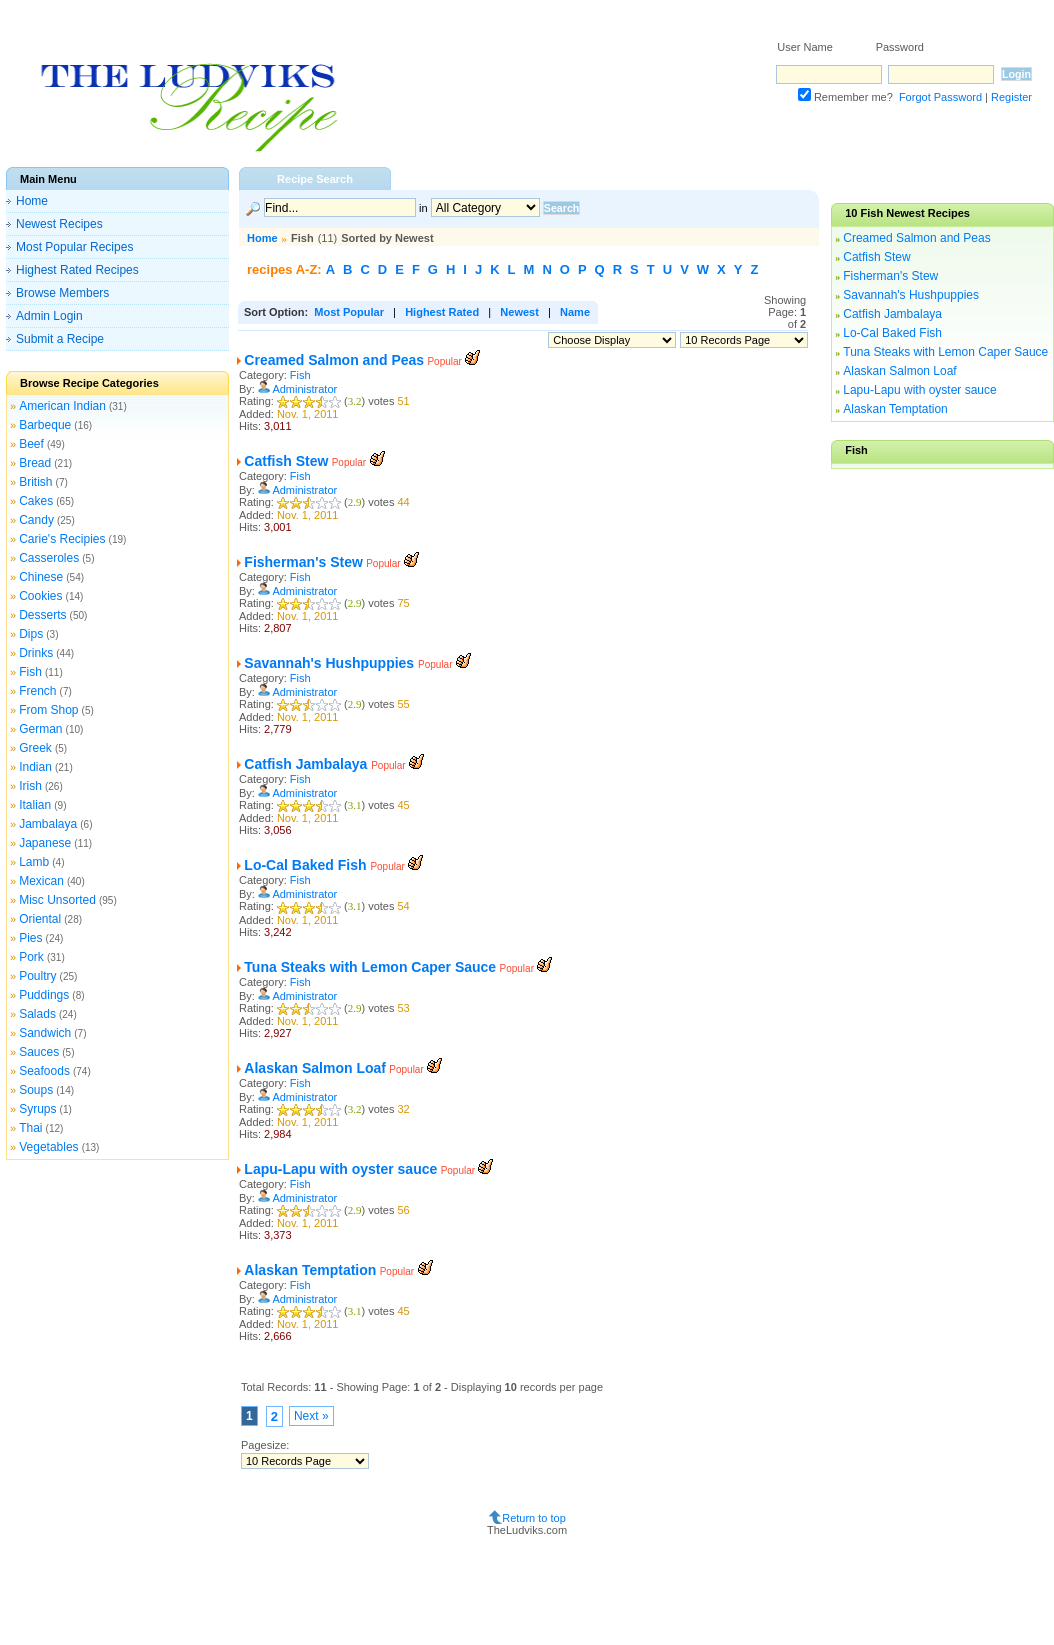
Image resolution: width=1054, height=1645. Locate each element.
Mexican (41, 881)
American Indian (62, 406)
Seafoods (44, 1071)
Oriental (40, 919)
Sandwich (45, 1033)
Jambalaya (48, 824)
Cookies (40, 596)
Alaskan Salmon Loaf (315, 1068)
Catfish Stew (286, 461)
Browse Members (62, 293)
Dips (31, 634)
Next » (311, 1416)
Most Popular (349, 312)
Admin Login (49, 316)
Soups (36, 1090)
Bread (35, 463)
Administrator (304, 389)
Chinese (41, 577)
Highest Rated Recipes (77, 270)
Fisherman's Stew (303, 562)
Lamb (34, 862)
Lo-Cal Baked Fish (307, 865)
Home (32, 201)
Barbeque (45, 425)
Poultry (37, 976)
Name (575, 312)
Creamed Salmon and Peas (334, 360)
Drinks (36, 653)
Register (1011, 97)
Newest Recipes (59, 224)
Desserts (42, 615)
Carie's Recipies (62, 539)
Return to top (534, 1518)
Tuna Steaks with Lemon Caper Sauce (370, 967)
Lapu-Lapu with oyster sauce (340, 1169)
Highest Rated (442, 312)
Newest (519, 312)
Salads (37, 1014)
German (40, 729)
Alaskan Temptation (310, 1270)
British (35, 482)
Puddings (44, 995)
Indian (35, 767)
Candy (36, 520)
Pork (31, 957)
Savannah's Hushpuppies (331, 663)
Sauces (39, 1052)
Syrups (37, 1109)
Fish (30, 672)
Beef (31, 444)
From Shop (48, 710)
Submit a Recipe (60, 339)
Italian (35, 805)
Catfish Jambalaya (307, 764)
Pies (30, 938)
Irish (30, 786)
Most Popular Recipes (74, 247)
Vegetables (48, 1147)
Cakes (36, 501)
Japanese (45, 843)
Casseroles (49, 558)
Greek (35, 748)
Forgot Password (940, 97)
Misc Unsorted (57, 900)
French (37, 691)
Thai (30, 1128)
